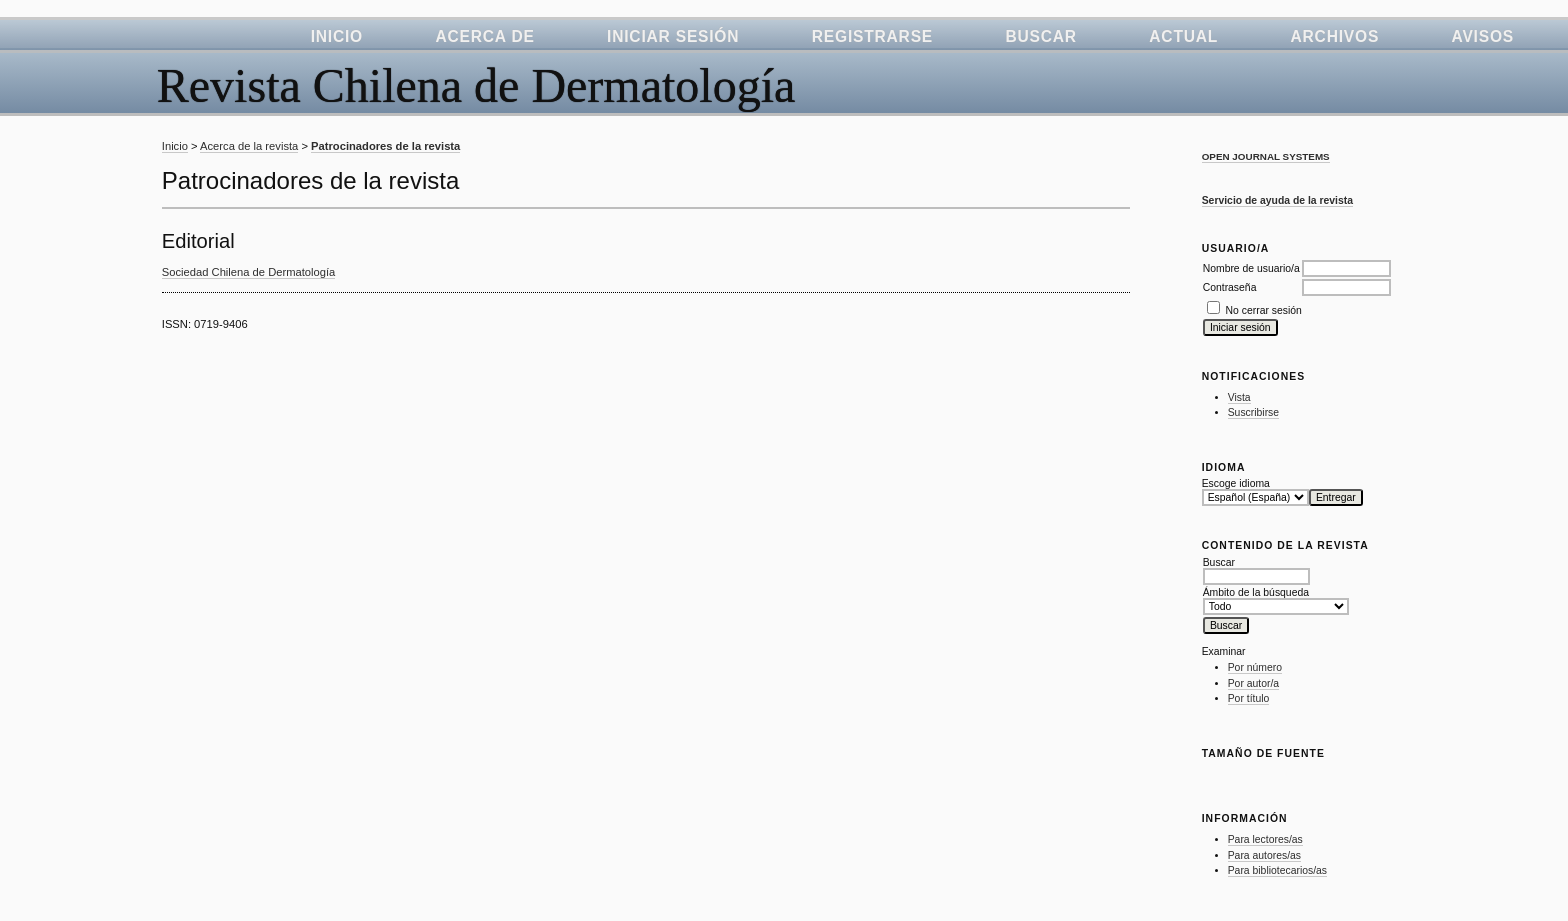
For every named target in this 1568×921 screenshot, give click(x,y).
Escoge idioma (1236, 483)
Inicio (337, 36)
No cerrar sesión (1264, 310)
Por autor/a (1253, 683)
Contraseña (1230, 287)
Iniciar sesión (673, 36)
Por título (1249, 698)
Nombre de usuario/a (1251, 268)
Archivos (1335, 36)
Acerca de (484, 36)
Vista (1239, 397)
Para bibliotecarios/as (1277, 870)
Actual (1183, 36)
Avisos (1483, 36)
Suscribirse (1253, 412)
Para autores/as (1264, 855)
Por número (1255, 667)
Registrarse (872, 36)
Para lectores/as (1265, 839)
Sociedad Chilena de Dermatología (249, 272)
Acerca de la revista (249, 146)
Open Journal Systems (1266, 156)
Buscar (1040, 36)
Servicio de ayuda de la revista (1277, 200)
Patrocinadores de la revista (385, 146)
